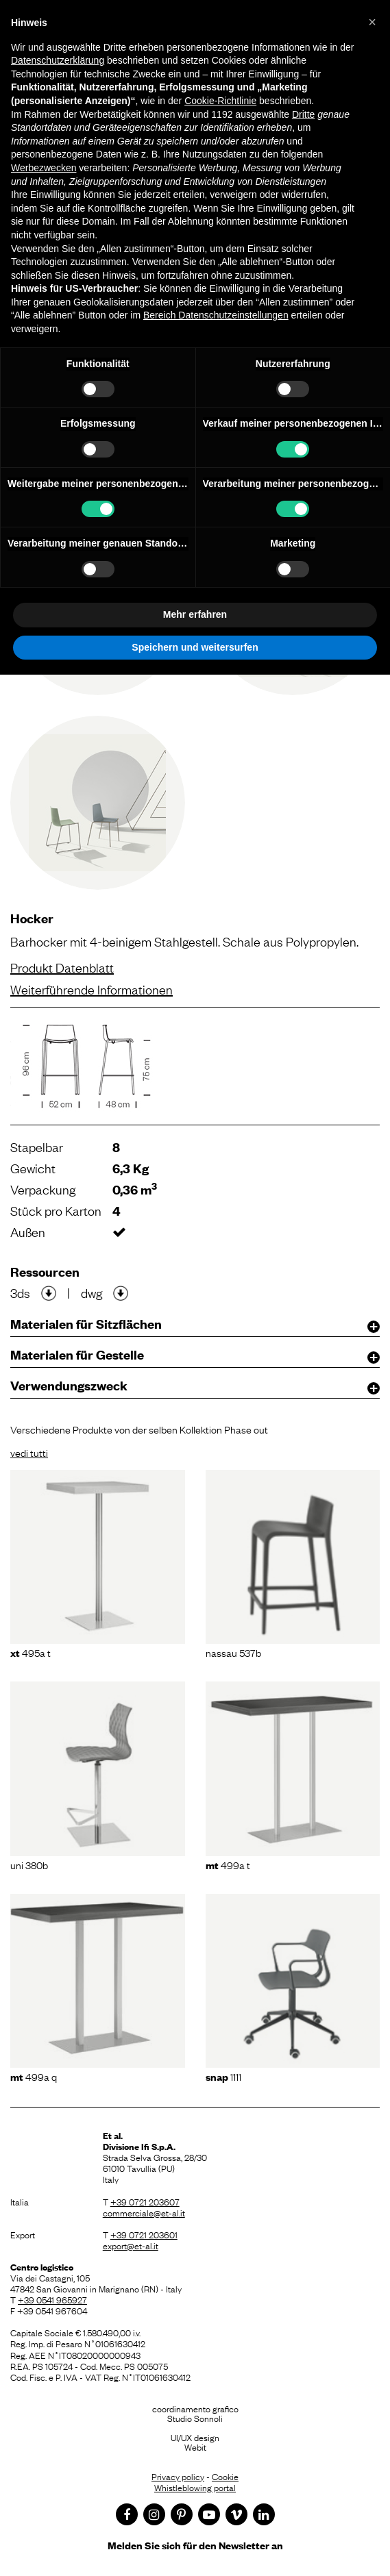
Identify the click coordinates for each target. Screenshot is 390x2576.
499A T (228, 1864)
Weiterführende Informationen (91, 989)
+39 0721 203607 (145, 2201)
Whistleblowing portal (195, 2487)
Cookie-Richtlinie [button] (220, 100)
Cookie (225, 2476)
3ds (20, 1292)
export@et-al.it (130, 2245)
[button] (372, 22)
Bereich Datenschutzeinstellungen (216, 315)
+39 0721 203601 (144, 2234)
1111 (223, 2076)
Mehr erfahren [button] (195, 614)
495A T (30, 1652)
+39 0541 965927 (52, 2299)
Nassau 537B (233, 1652)
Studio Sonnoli (195, 2418)
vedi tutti (29, 1452)
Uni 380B (29, 1864)
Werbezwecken (43, 167)
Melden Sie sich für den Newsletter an (195, 2545)
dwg (91, 1292)
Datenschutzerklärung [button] (57, 60)
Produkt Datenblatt (62, 967)
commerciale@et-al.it (144, 2212)
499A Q (33, 2076)
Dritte (303, 114)
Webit (195, 2446)
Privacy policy (177, 2476)
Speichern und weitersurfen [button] (195, 647)
